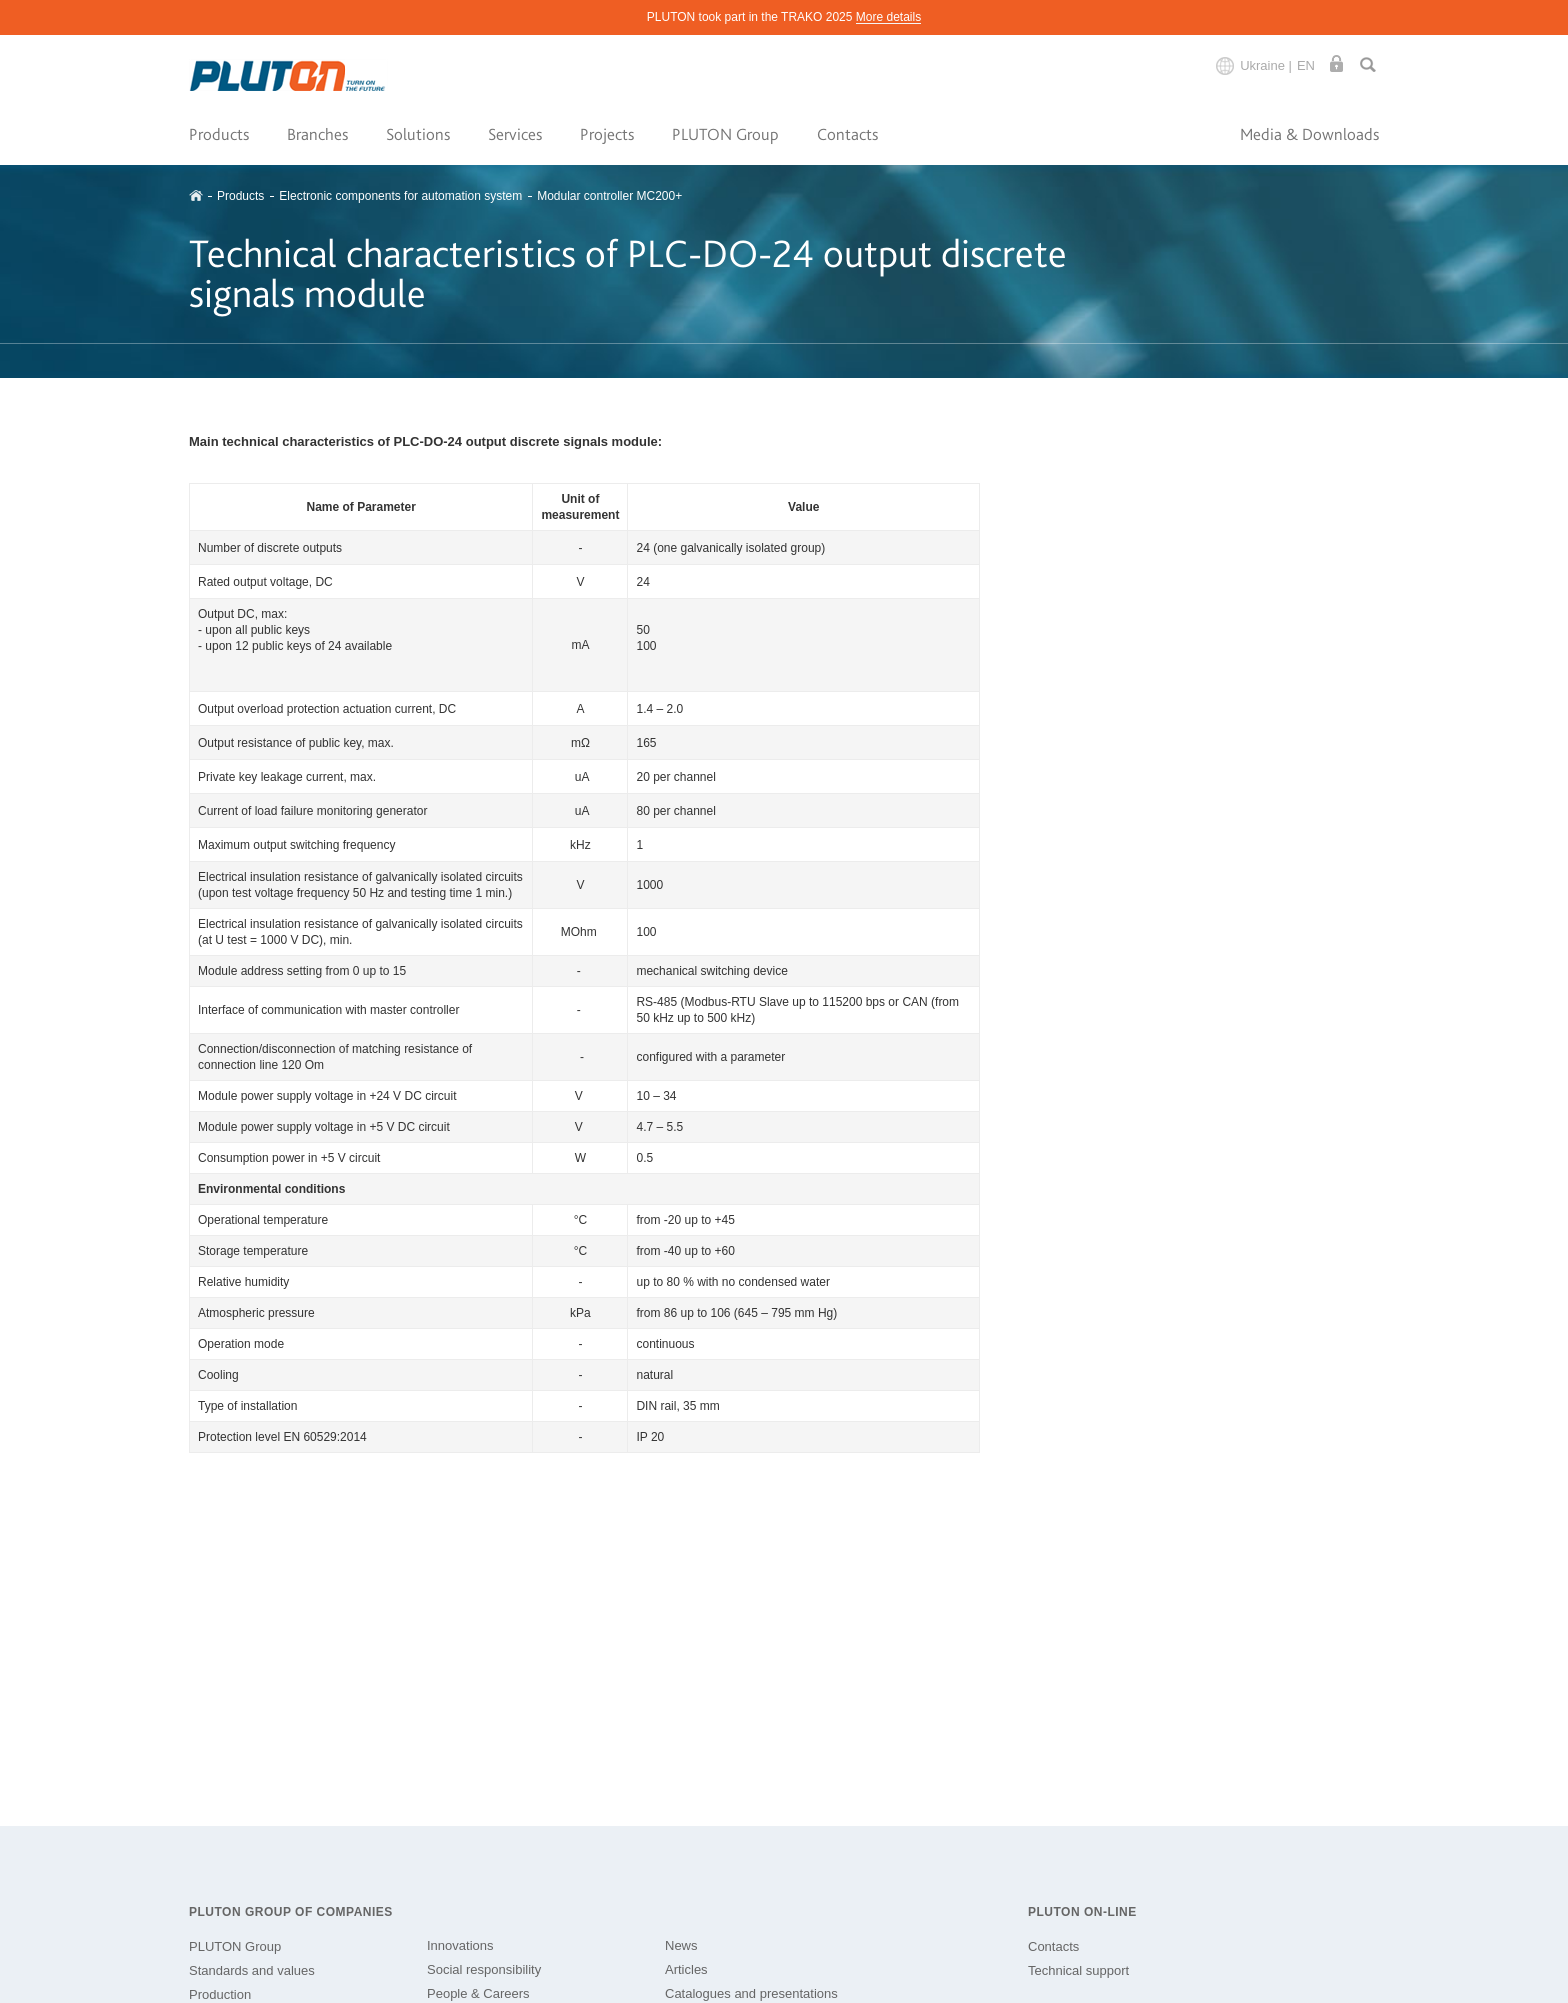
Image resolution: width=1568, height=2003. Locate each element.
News (681, 1945)
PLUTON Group (725, 134)
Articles (686, 1969)
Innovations (460, 1945)
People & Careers (478, 1993)
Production (220, 1994)
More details (888, 17)
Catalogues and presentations (751, 1993)
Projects (607, 134)
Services (515, 134)
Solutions (418, 134)
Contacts (847, 134)
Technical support (1078, 1970)
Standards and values (252, 1970)
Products (219, 134)
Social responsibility (484, 1969)
